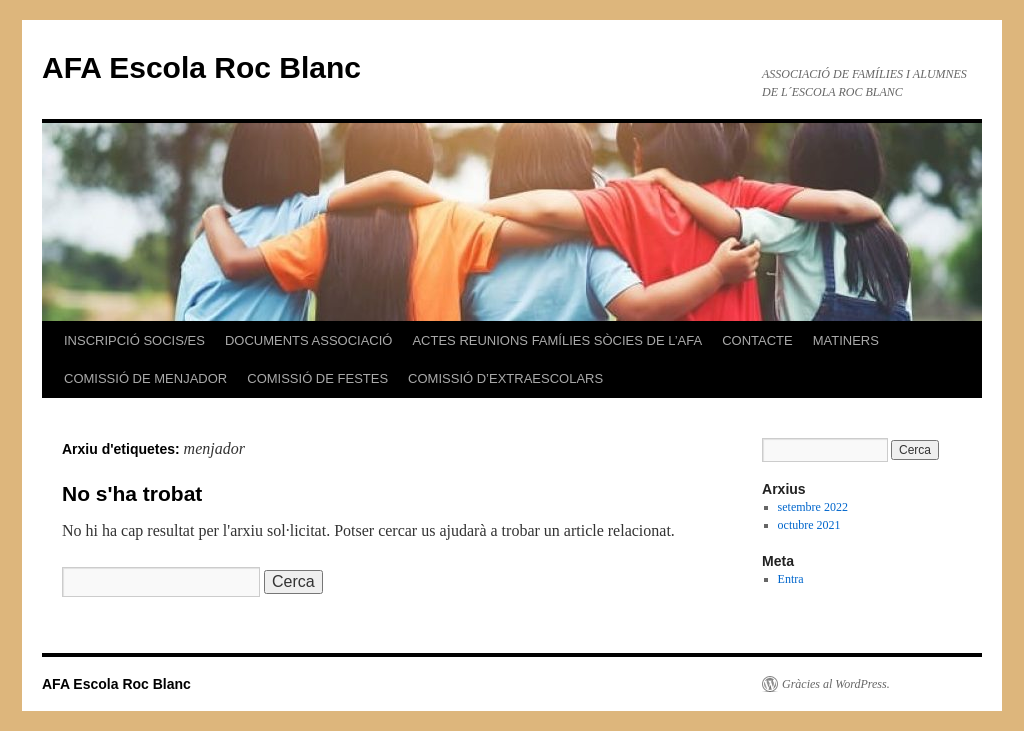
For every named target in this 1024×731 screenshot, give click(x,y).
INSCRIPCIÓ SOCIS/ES (134, 340)
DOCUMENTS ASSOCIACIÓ (309, 340)
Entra (791, 579)
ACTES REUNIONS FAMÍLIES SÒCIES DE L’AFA (557, 340)
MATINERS (846, 340)
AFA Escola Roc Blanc (201, 67)
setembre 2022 (813, 507)
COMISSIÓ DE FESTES (317, 378)
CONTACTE (757, 340)
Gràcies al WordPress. (836, 684)
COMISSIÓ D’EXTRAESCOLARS (505, 378)
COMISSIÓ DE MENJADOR (145, 378)
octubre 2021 (809, 525)
